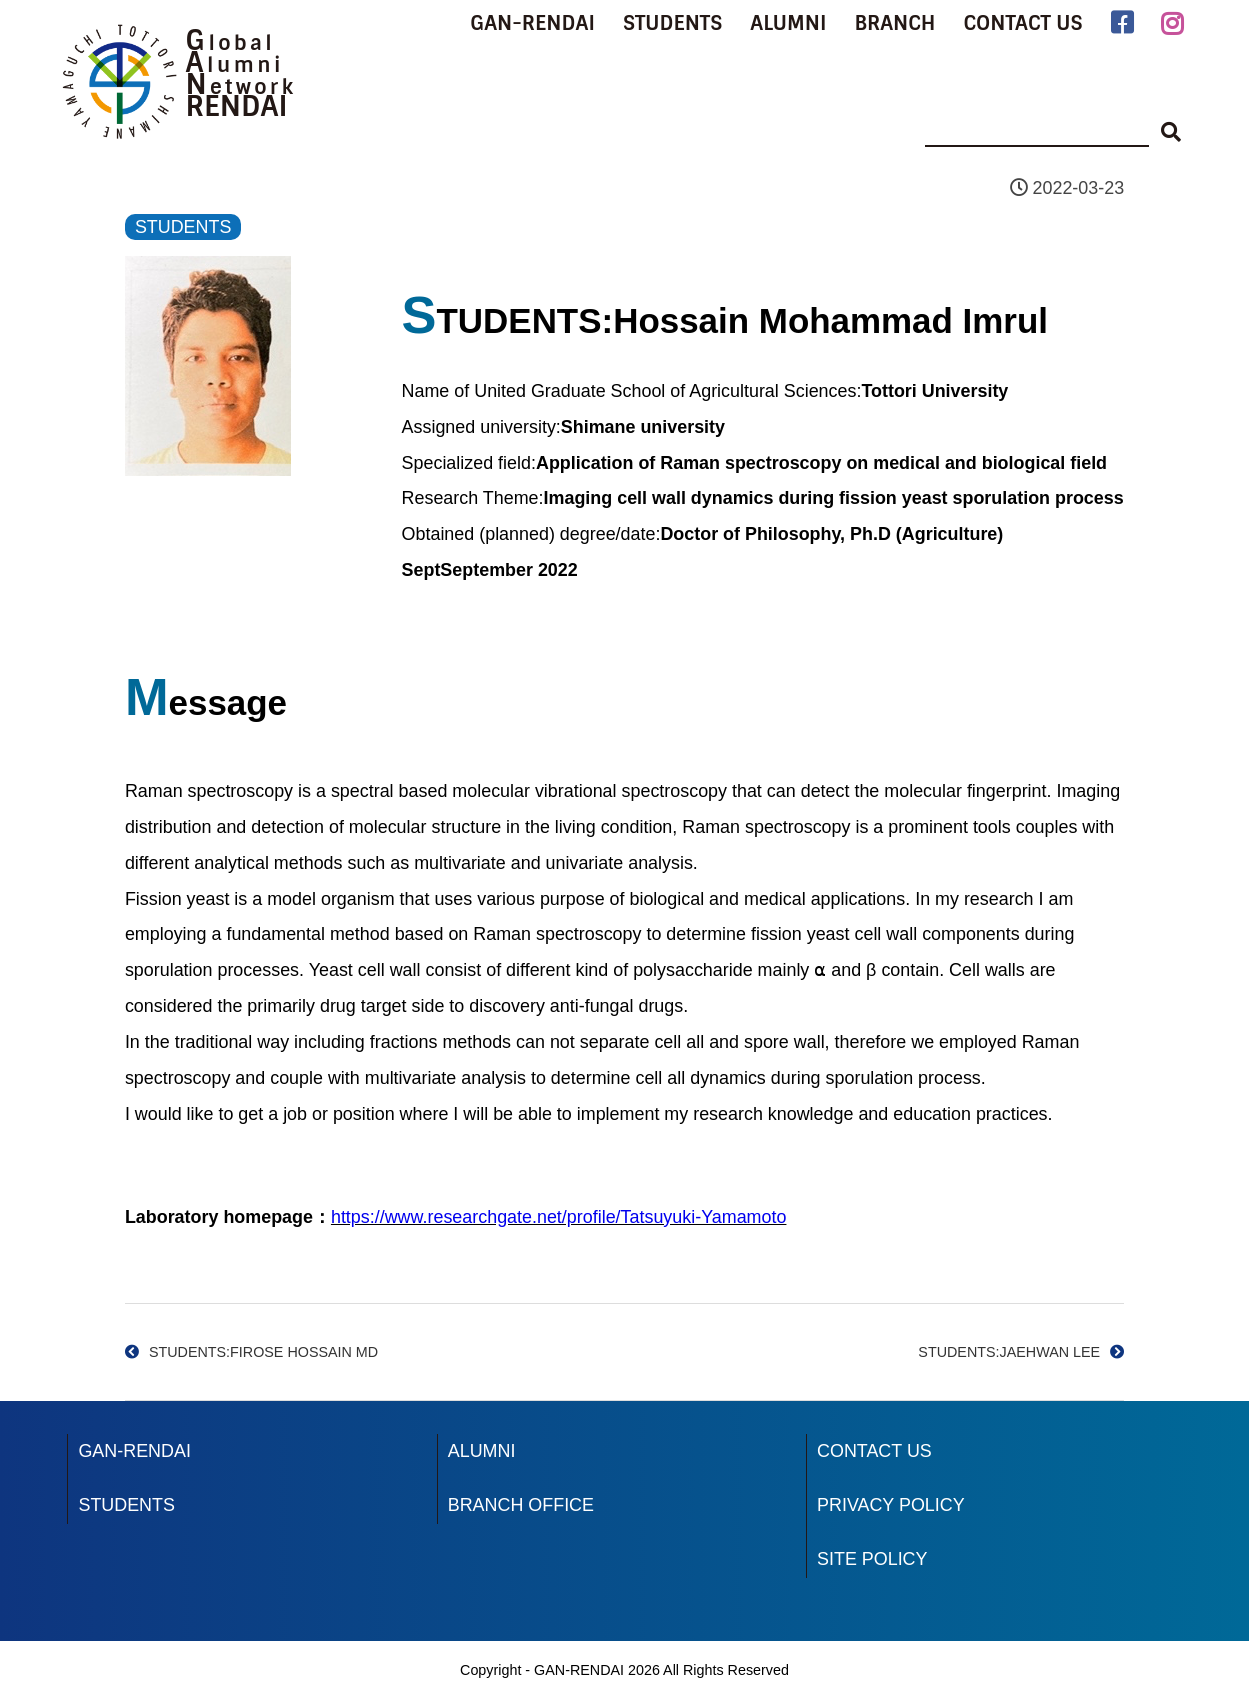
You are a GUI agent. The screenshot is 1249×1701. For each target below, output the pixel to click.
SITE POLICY (872, 1559)
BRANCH (894, 23)
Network (240, 87)
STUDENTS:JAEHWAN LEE (1009, 1352)
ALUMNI (788, 23)
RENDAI (236, 106)
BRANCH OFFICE (521, 1505)
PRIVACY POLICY (891, 1505)
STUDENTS (672, 23)
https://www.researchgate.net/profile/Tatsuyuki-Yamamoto (559, 1217)
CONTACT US (1022, 23)
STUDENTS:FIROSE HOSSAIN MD (263, 1352)
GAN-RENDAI (532, 23)
